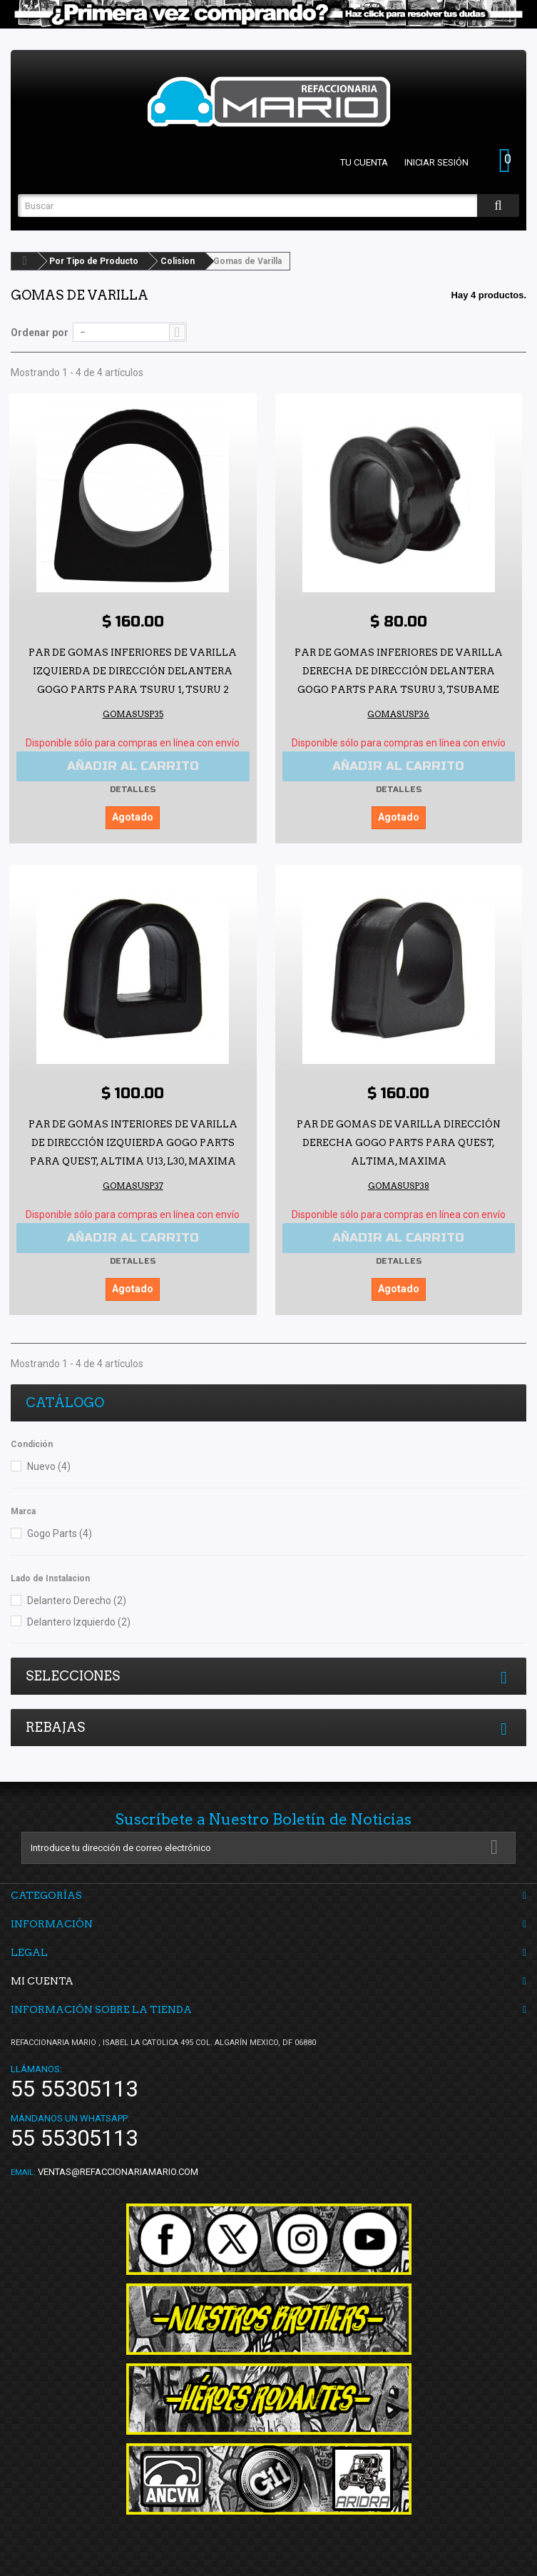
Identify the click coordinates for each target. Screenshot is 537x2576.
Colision (177, 261)
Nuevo (49, 1466)
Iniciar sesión (436, 162)
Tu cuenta (364, 162)
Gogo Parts (59, 1533)
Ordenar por (39, 332)
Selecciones (73, 1675)
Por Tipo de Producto (93, 261)
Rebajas (55, 1727)
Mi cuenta (42, 1981)
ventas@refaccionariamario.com (118, 2171)
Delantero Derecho (76, 1600)
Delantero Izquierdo (79, 1622)
